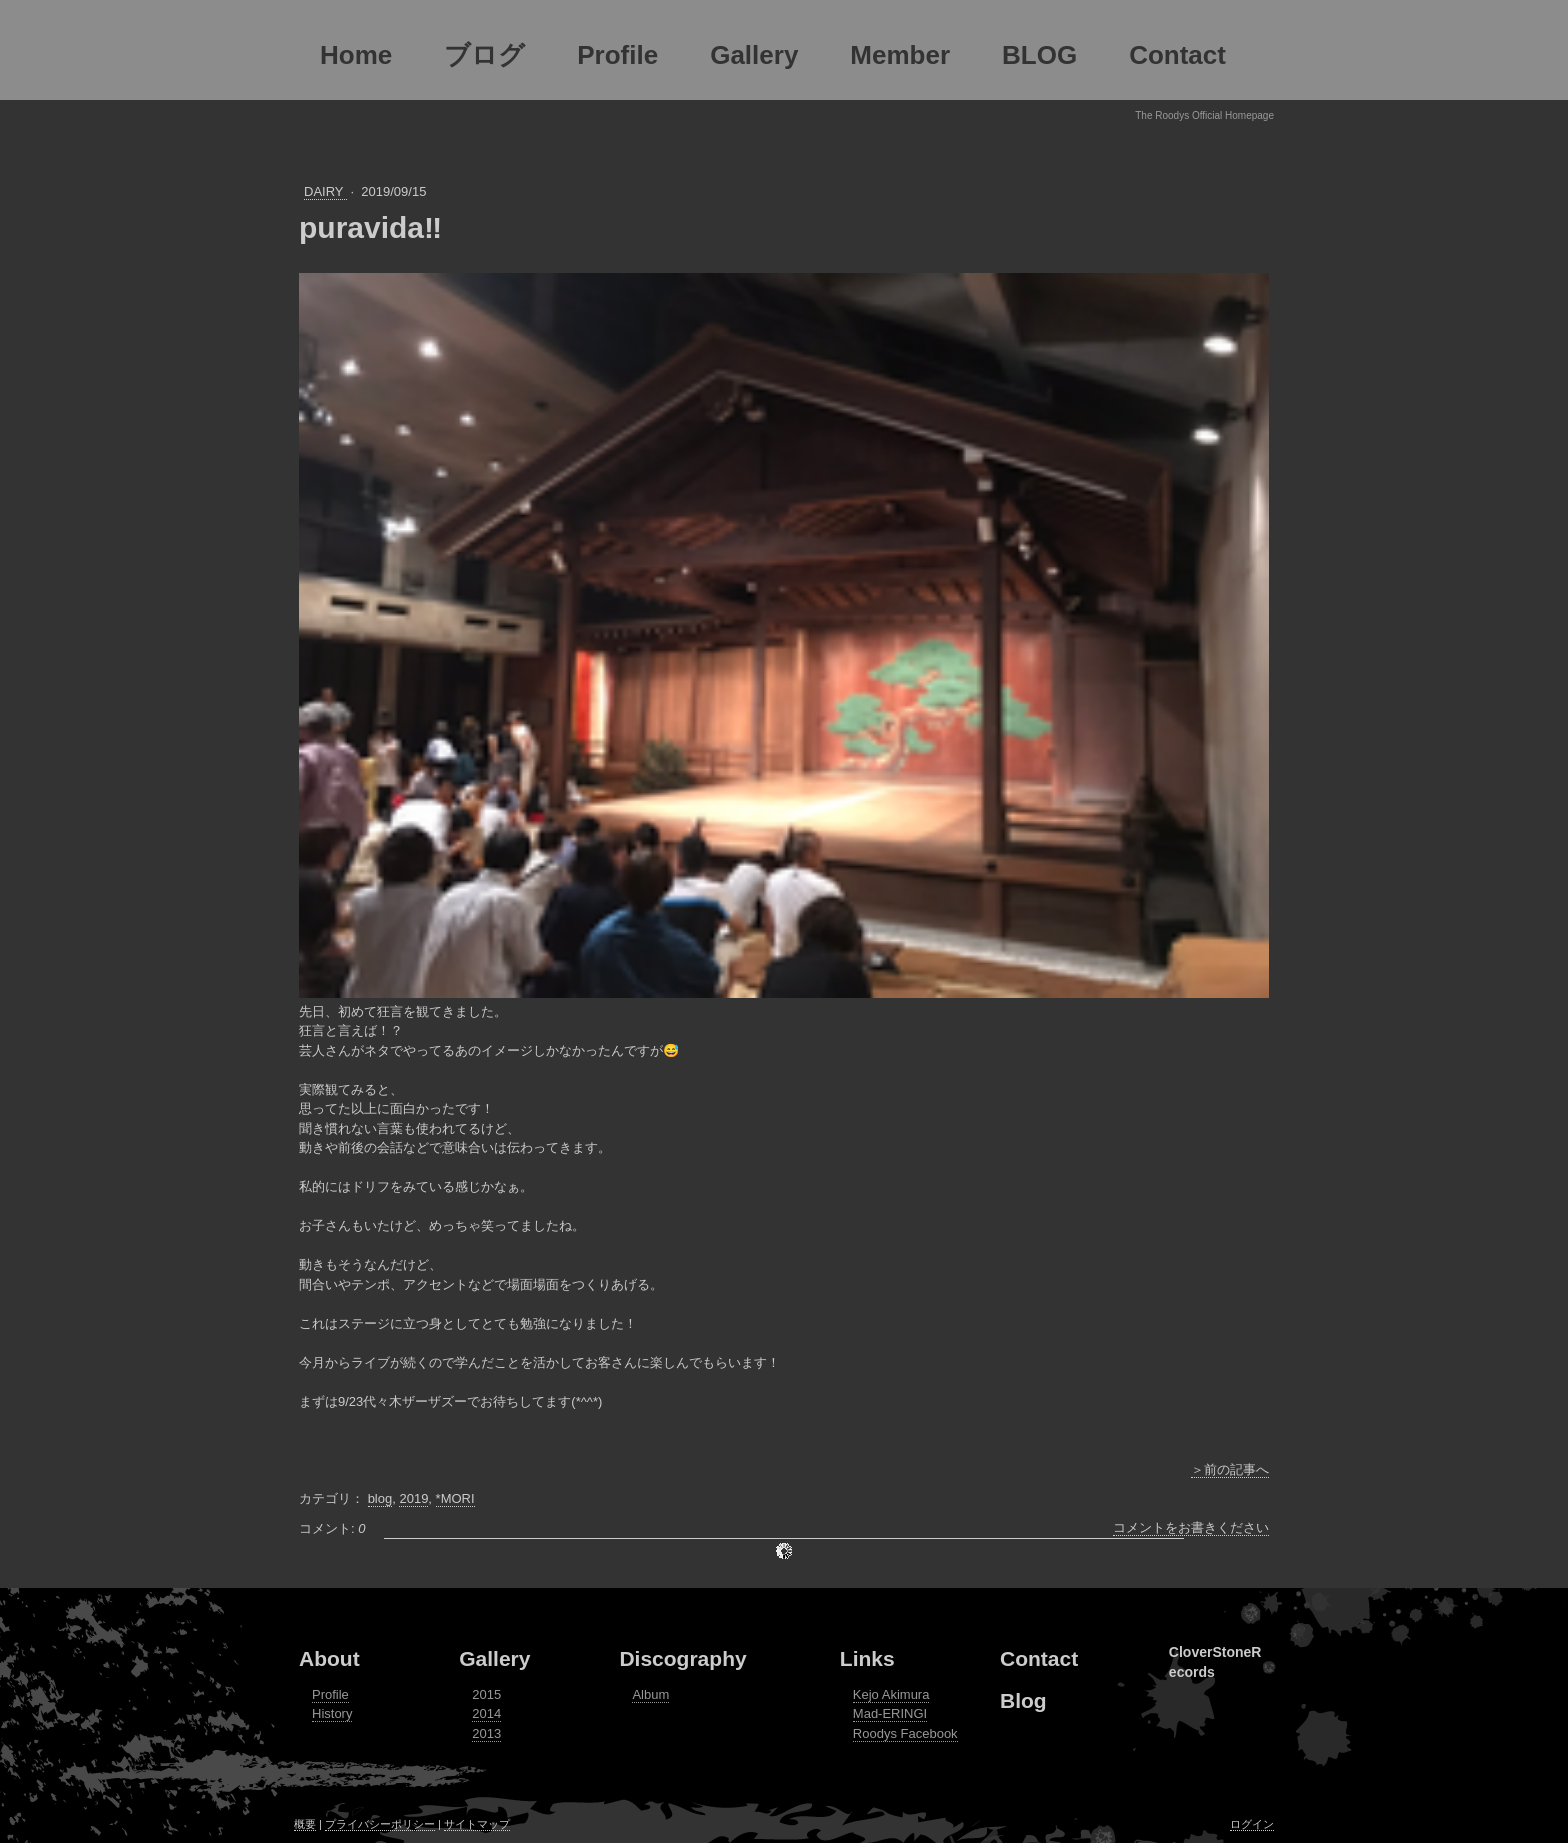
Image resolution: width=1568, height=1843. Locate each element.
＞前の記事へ (1230, 1469)
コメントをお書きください (1191, 1527)
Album (650, 1694)
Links (867, 1658)
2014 (486, 1713)
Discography (682, 1658)
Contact (1039, 1658)
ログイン (1252, 1824)
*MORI (455, 1498)
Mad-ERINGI (890, 1713)
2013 (486, 1733)
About (329, 1658)
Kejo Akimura (891, 1694)
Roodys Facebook (905, 1733)
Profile (330, 1694)
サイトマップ (477, 1824)
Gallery (494, 1658)
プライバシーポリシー (380, 1824)
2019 (413, 1498)
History (332, 1713)
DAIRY (325, 191)
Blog (1023, 1700)
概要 (305, 1824)
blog (380, 1498)
